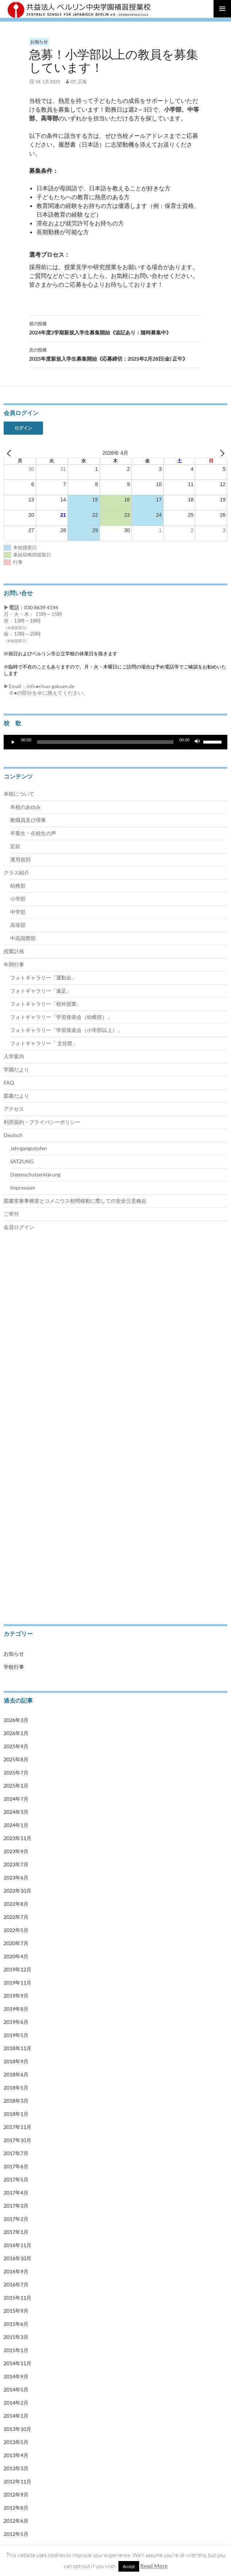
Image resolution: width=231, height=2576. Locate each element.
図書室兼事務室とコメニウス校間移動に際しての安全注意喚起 (75, 1201)
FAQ (9, 1082)
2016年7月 (16, 2284)
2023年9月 (16, 1851)
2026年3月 (16, 1720)
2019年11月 (17, 1982)
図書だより (16, 1096)
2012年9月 (16, 2494)
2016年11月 (17, 2245)
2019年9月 (16, 1996)
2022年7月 (16, 1917)
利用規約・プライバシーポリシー (42, 1122)
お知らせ (39, 41)
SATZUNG (22, 1161)
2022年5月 (16, 1930)
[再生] (13, 742)
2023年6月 (16, 1877)
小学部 (18, 899)
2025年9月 (16, 1746)
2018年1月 (16, 2114)
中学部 (18, 912)
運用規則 (20, 859)
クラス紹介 (16, 872)
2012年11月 (17, 2481)
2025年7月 (16, 1772)
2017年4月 (16, 2192)
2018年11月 (17, 2048)
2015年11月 (17, 2297)
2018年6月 (16, 2074)
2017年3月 (16, 2206)
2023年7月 (16, 1864)
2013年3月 (16, 2468)
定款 (15, 846)
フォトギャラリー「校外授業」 (46, 1004)
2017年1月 (16, 2232)
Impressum (22, 1187)
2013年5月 (16, 2442)
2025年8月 (16, 1759)
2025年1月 (16, 1785)
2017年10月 (17, 2140)
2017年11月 (17, 2127)
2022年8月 (16, 1904)
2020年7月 (16, 1943)
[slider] (105, 742)
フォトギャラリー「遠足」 (40, 991)
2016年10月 (17, 2258)
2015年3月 (16, 2337)
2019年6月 (16, 2022)
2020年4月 (16, 1956)
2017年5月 (16, 2179)
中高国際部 (23, 938)
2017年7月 (16, 2153)
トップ (10, 1276)
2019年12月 (17, 1969)
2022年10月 (17, 1891)
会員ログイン (19, 1227)
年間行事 (14, 964)
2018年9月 (16, 2061)
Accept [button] (129, 2566)
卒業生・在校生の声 (33, 833)
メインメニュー (222, 9)
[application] (115, 742)
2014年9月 (16, 2376)
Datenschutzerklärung (35, 1174)
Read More (154, 2566)
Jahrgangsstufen (28, 1148)
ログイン (23, 428)
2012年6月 (16, 2521)
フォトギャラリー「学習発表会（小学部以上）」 (66, 1030)
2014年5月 (16, 2389)
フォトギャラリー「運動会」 (43, 977)
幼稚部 (18, 885)
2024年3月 (16, 1812)
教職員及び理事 (28, 820)
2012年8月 (16, 2508)
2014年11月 (17, 2363)
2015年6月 (16, 2324)
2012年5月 (16, 2534)
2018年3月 (16, 2101)
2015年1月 (16, 2350)
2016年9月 (16, 2271)
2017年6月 (16, 2166)
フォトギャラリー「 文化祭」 (44, 1043)
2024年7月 (16, 1799)
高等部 (18, 925)
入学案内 (14, 1056)
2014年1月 (16, 2416)
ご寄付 (11, 1214)
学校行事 (14, 1667)
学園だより (16, 1069)
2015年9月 (16, 2311)
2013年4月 (16, 2455)
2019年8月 (16, 2009)
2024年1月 (16, 1825)
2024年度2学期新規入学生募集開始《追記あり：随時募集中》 (115, 327)
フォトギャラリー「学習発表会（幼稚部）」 (61, 1017)
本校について (19, 794)
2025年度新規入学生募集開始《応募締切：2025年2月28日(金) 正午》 (115, 354)
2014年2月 (16, 2403)
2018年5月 (16, 2087)
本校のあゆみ (25, 807)
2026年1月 (16, 1733)
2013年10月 (17, 2429)
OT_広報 (78, 81)
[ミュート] (197, 742)
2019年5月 (16, 2035)
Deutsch (13, 1135)
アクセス (14, 1109)
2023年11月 (17, 1838)
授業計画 (14, 951)
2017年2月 (16, 2219)
